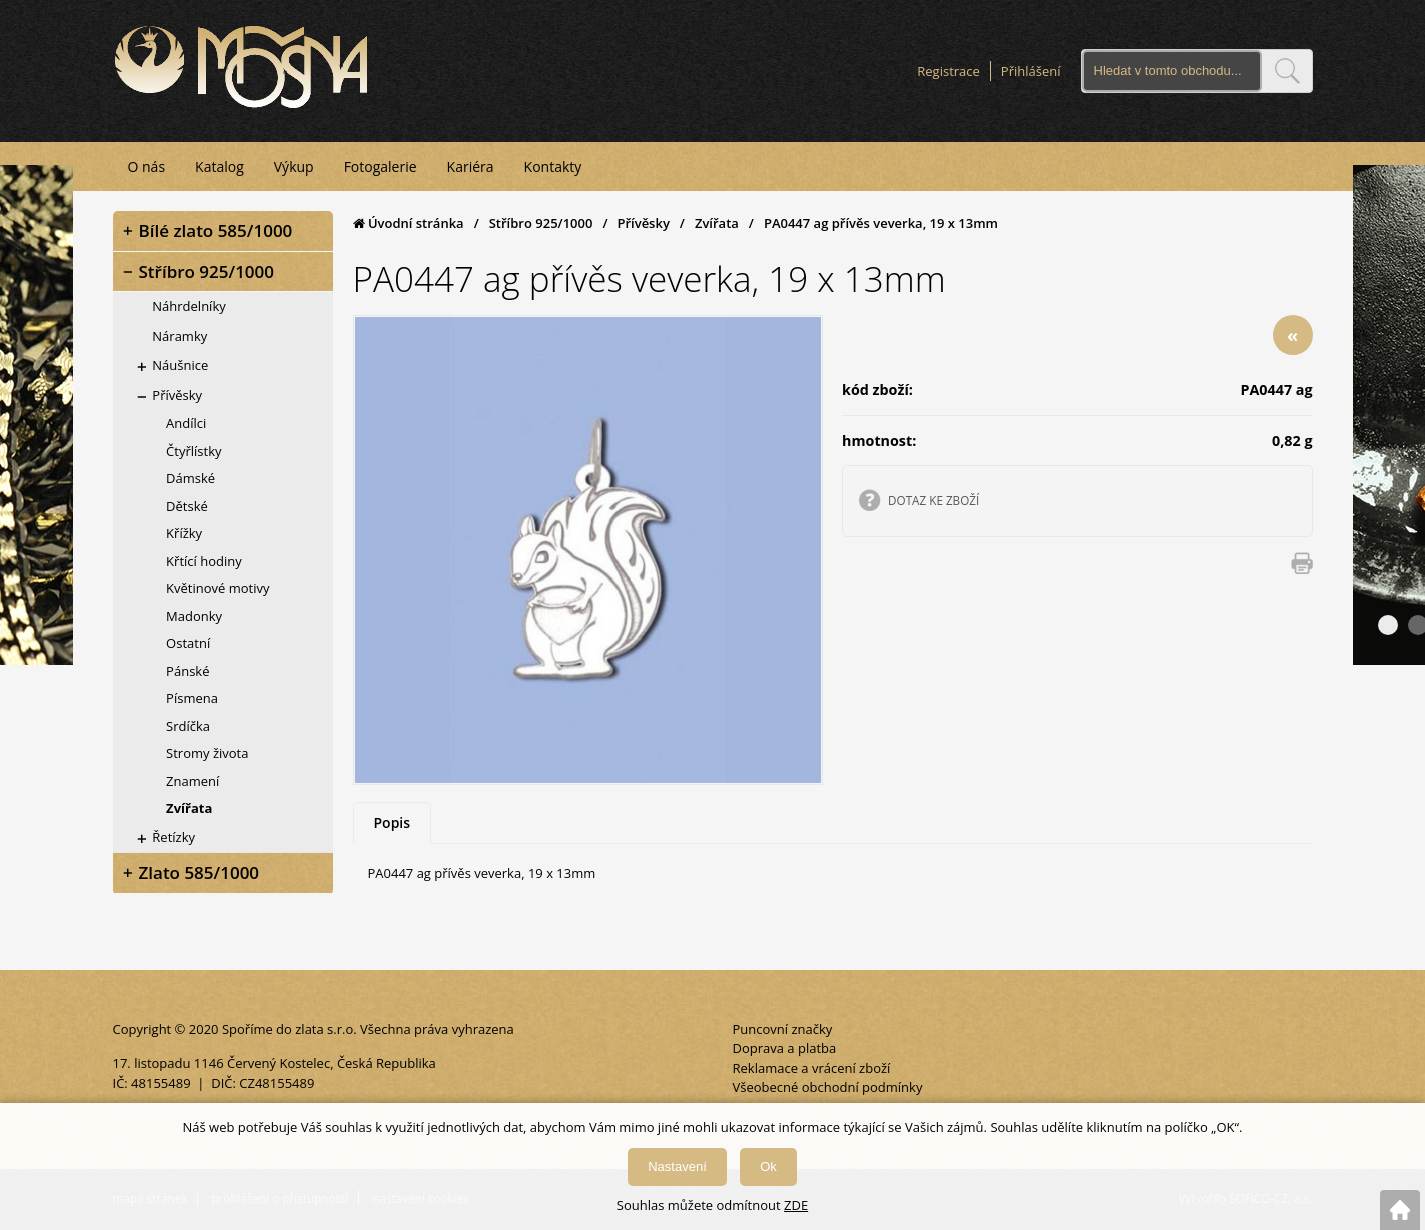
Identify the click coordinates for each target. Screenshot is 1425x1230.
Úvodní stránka (408, 223)
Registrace (948, 71)
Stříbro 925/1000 (541, 223)
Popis (392, 822)
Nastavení (677, 1166)
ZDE (796, 1205)
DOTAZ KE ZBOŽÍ (933, 500)
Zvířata (717, 223)
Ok (768, 1166)
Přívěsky (643, 223)
